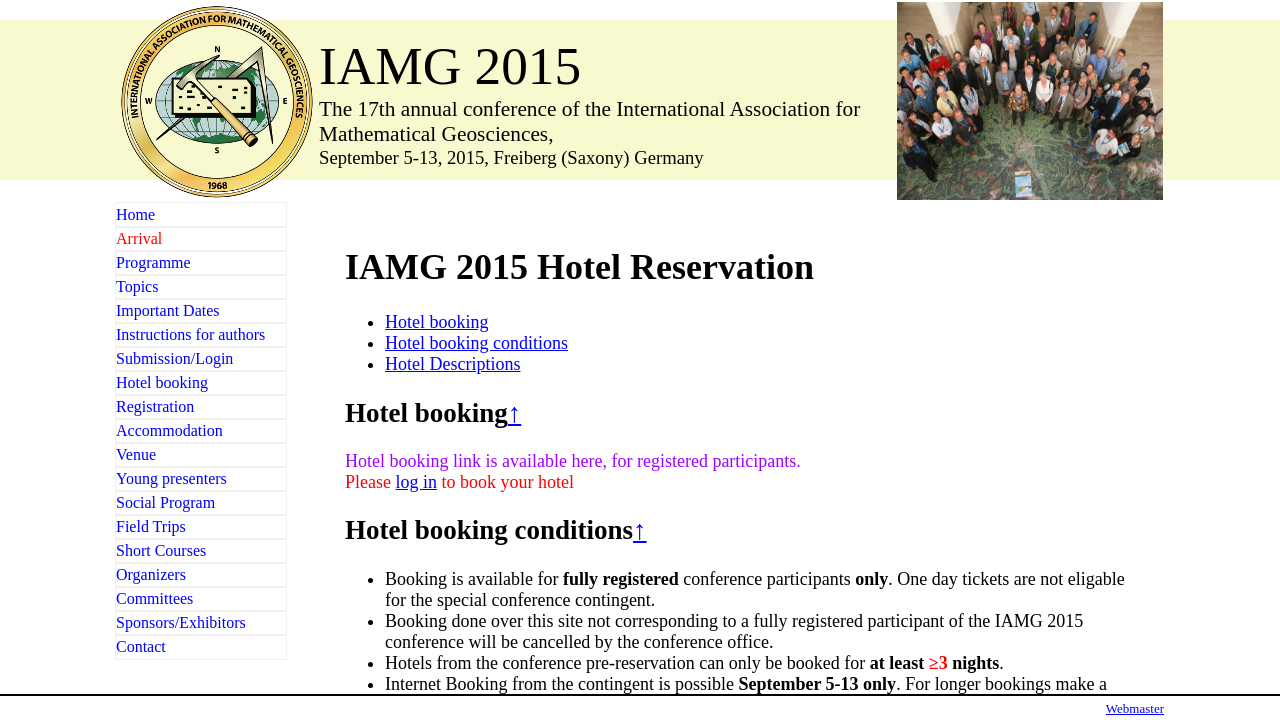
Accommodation (169, 430)
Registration (155, 406)
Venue (136, 454)
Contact (141, 646)
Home (135, 214)
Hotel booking (162, 382)
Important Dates (168, 310)
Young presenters (171, 478)
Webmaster (1135, 708)
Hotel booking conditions (476, 343)
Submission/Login (174, 358)
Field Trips (151, 526)
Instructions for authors (190, 334)
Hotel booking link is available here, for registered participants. (573, 461)
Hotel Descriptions (452, 364)
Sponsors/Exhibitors (181, 622)
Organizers (151, 574)
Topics (137, 286)
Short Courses (161, 550)
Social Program (165, 502)
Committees (154, 598)
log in (416, 482)
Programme (153, 262)
